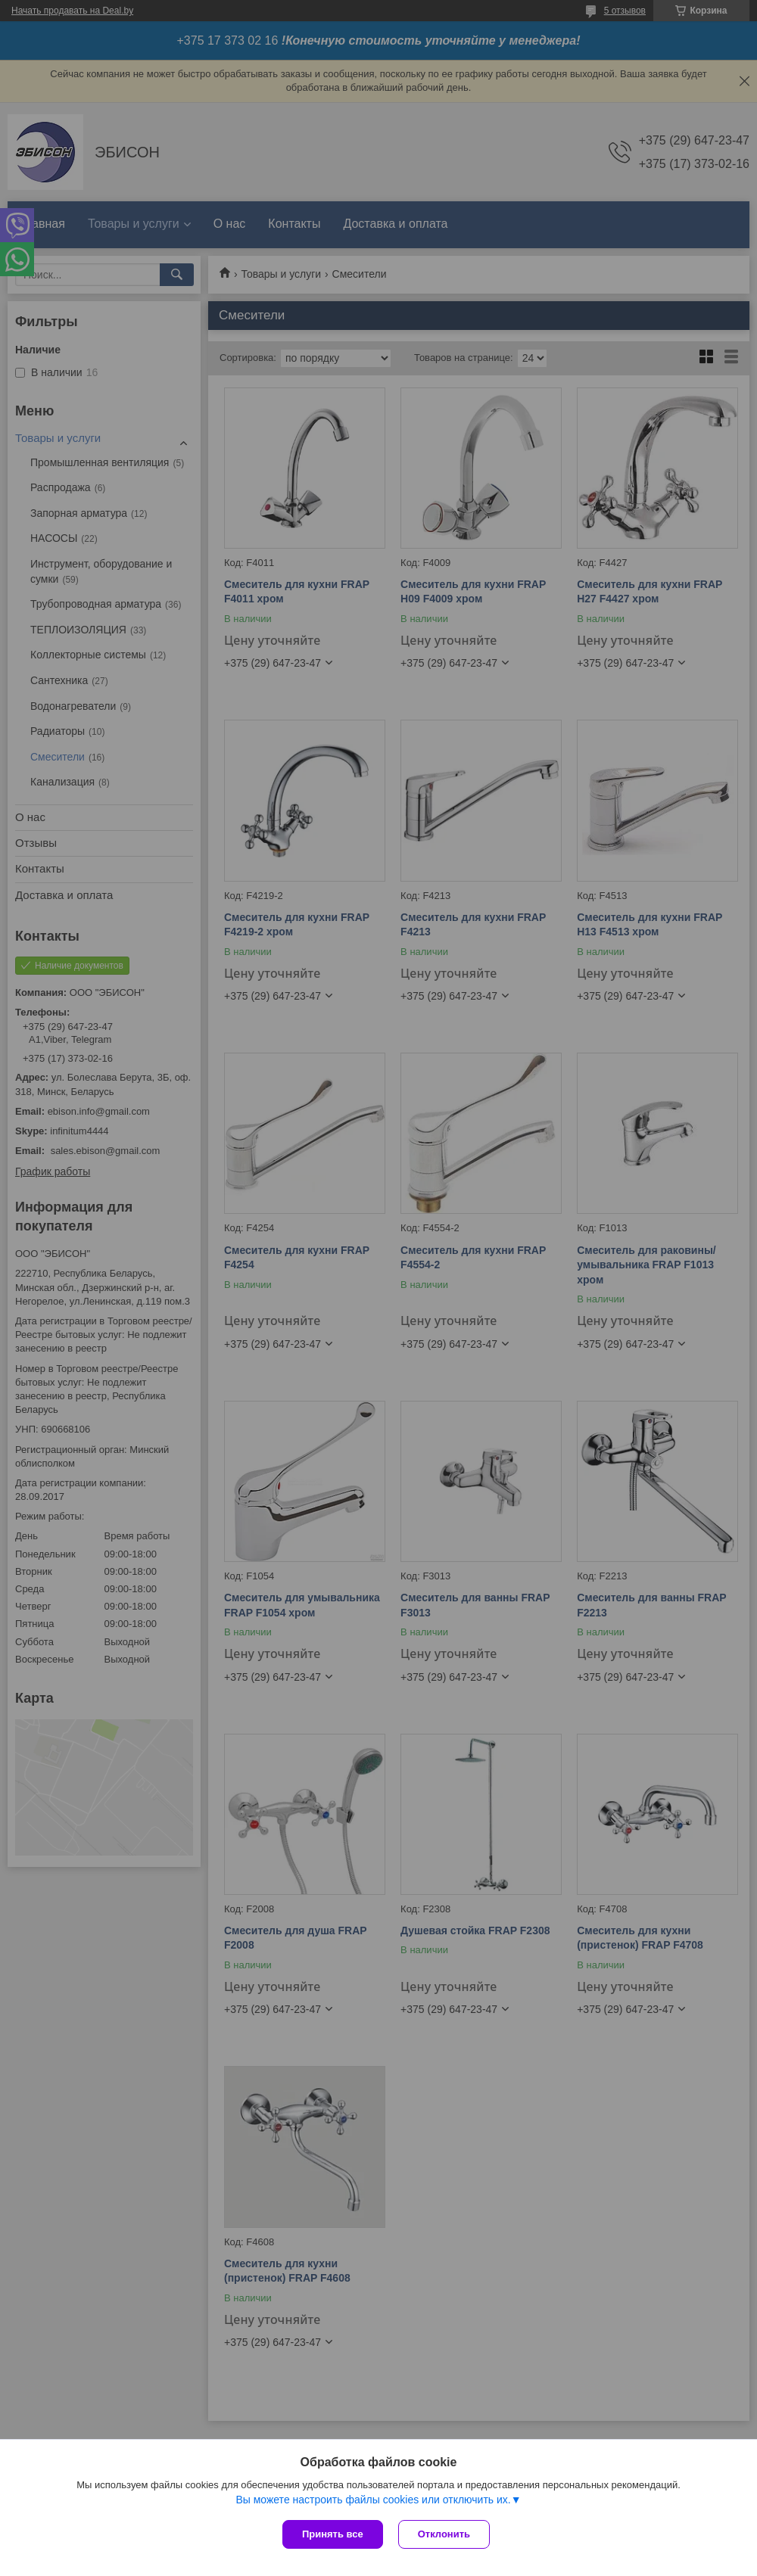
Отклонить (444, 2534)
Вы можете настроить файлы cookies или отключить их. (372, 2500)
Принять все (332, 2534)
